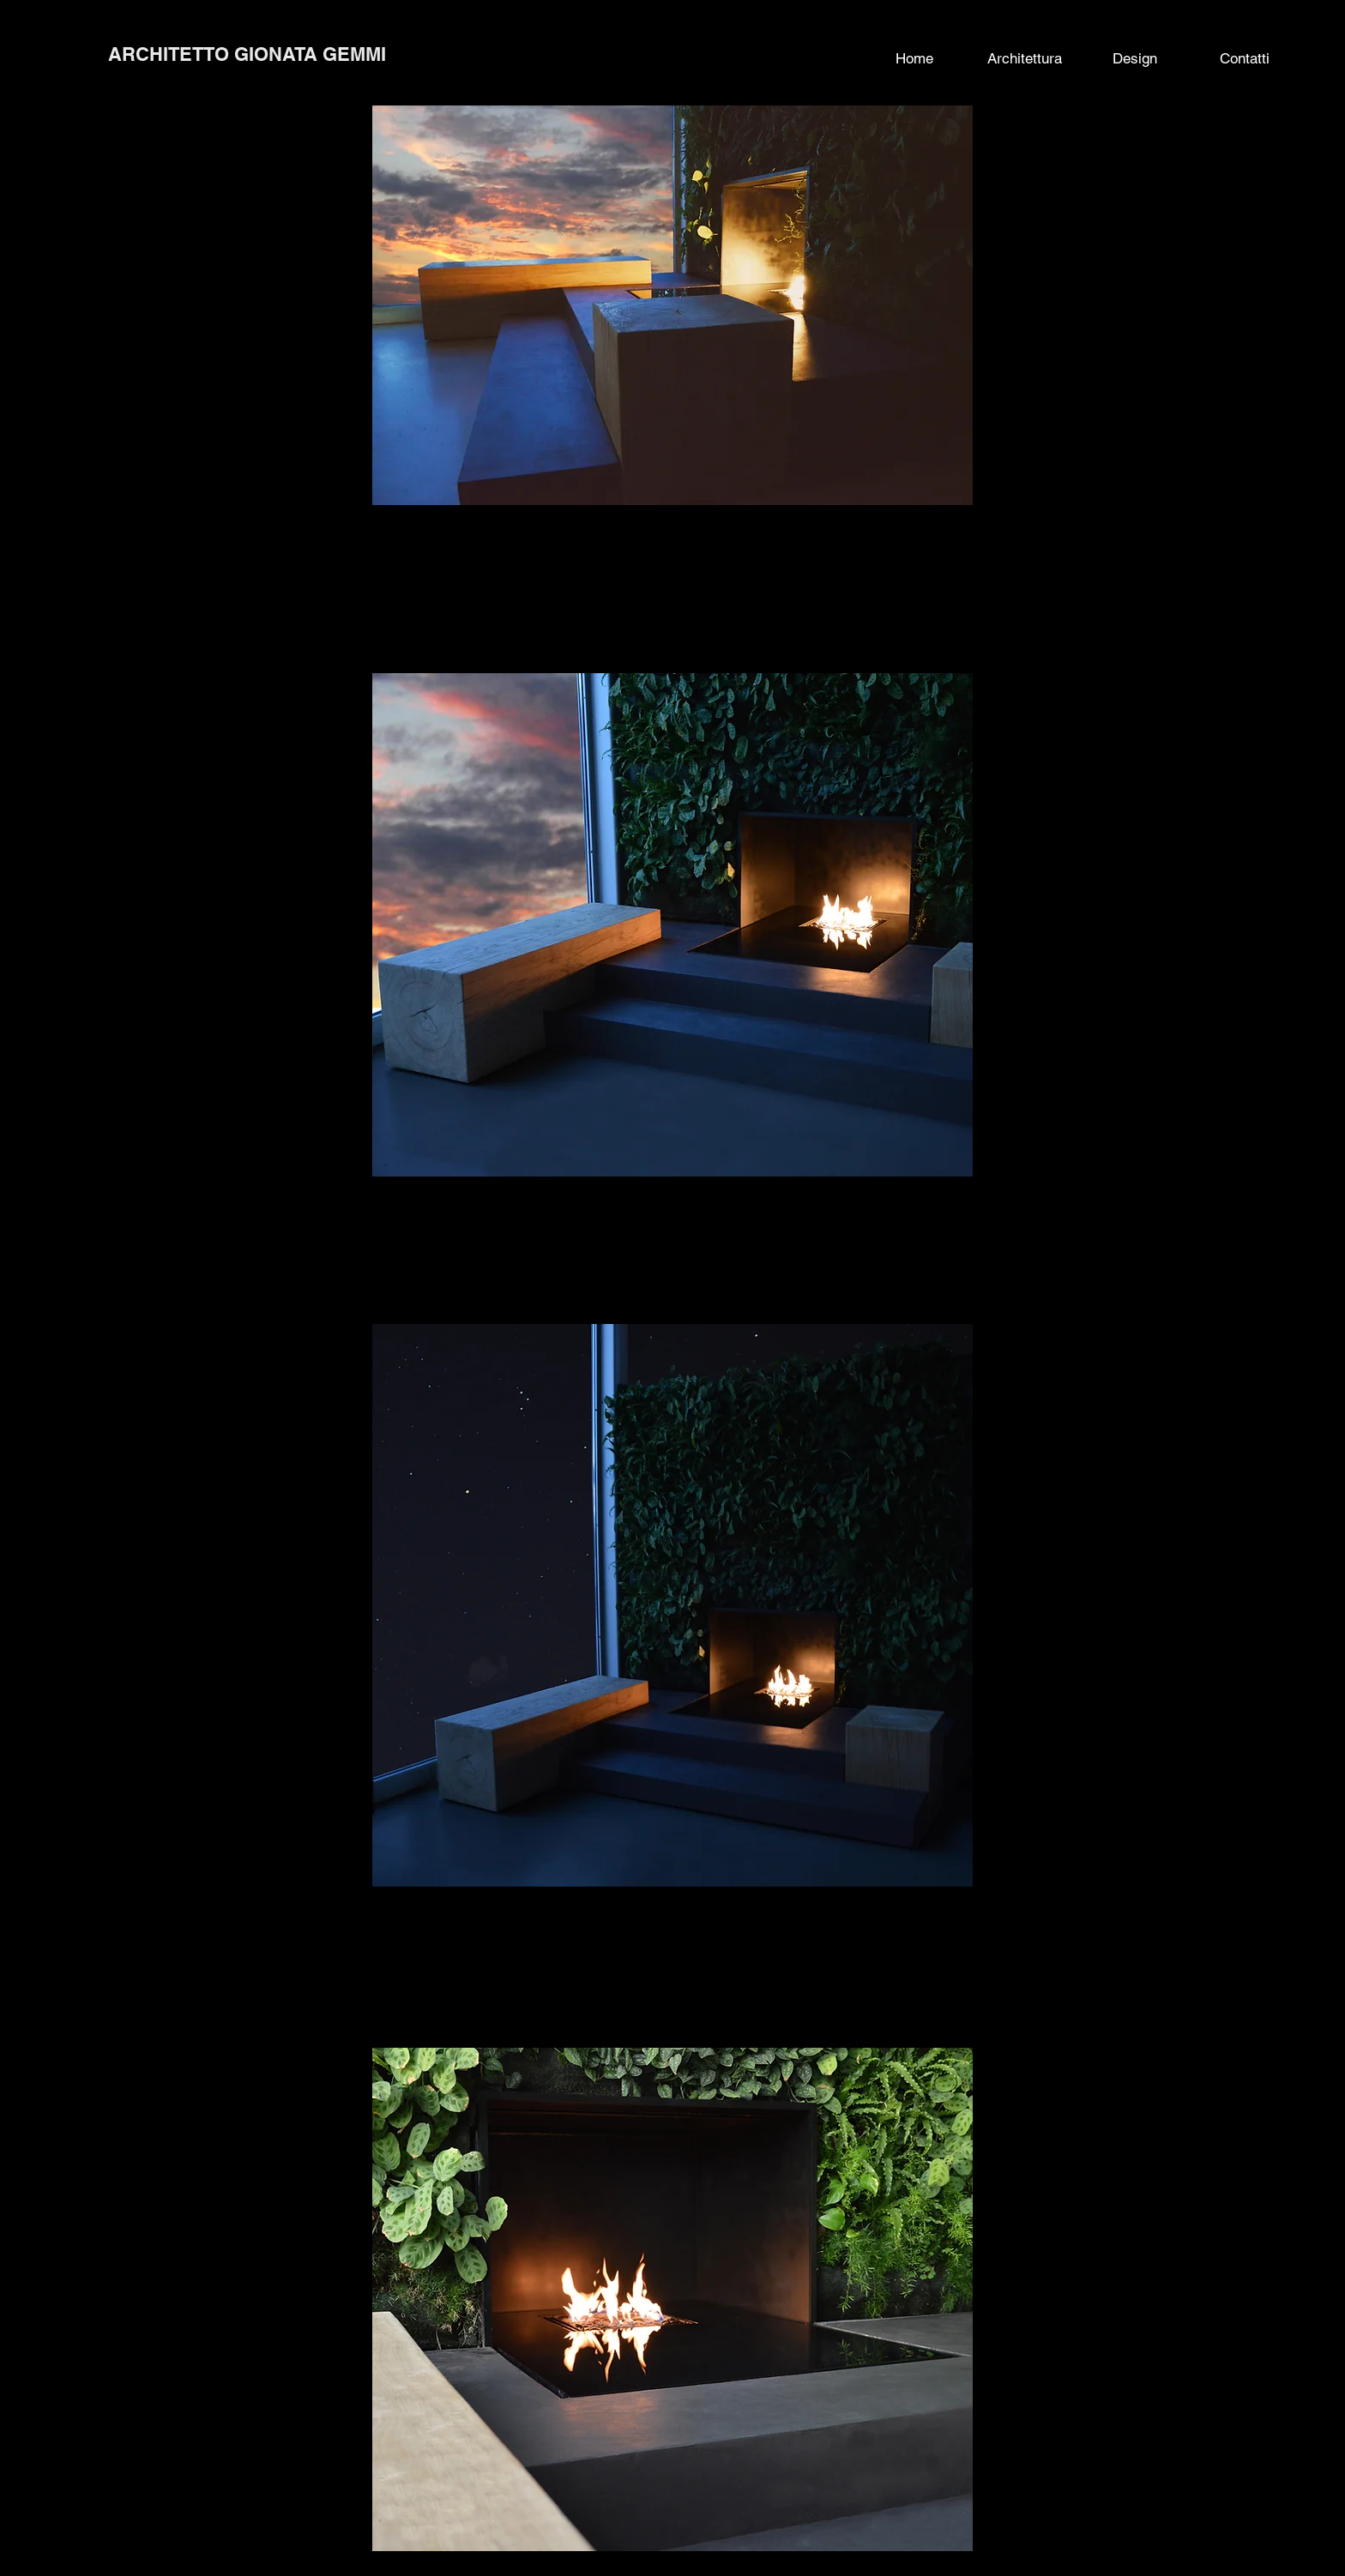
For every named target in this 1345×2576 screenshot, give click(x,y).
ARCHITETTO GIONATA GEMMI (247, 54)
